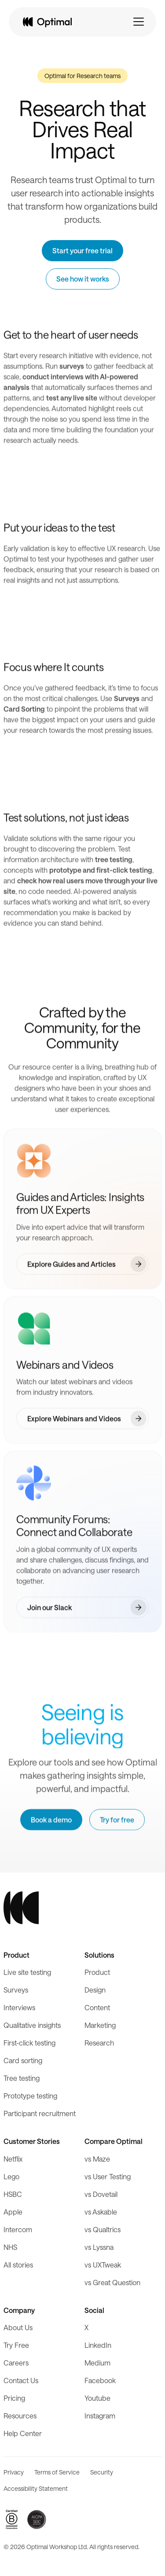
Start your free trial (82, 250)
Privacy (14, 2472)
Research (99, 2042)
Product (97, 1972)
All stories (18, 2264)
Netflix (13, 2159)
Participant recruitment (40, 2113)
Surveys (16, 1990)
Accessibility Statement (36, 2488)
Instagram (99, 2415)
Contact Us (21, 2380)
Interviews (19, 2007)
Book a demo (51, 1820)
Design (95, 1990)
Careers (16, 2362)
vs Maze (97, 2159)
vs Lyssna (99, 2247)
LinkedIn (97, 2345)
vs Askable (100, 2211)
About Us (18, 2327)
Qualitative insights (32, 2025)
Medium (97, 2362)
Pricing (14, 2398)
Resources (20, 2415)
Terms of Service (57, 2472)
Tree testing (22, 2078)
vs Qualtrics (102, 2229)
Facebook (100, 2380)
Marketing (100, 2025)
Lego (11, 2176)
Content (97, 2007)
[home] (47, 22)
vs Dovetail (100, 2194)
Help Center (23, 2433)
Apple (13, 2211)
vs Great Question (112, 2282)
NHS (10, 2247)
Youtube (97, 2398)
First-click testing (29, 2042)
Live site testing (27, 1972)
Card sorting (23, 2060)
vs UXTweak (102, 2264)
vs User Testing (107, 2176)
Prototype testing (30, 2095)
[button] (138, 21)
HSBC (13, 2194)
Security (101, 2472)
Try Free (16, 2345)
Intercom (18, 2229)
